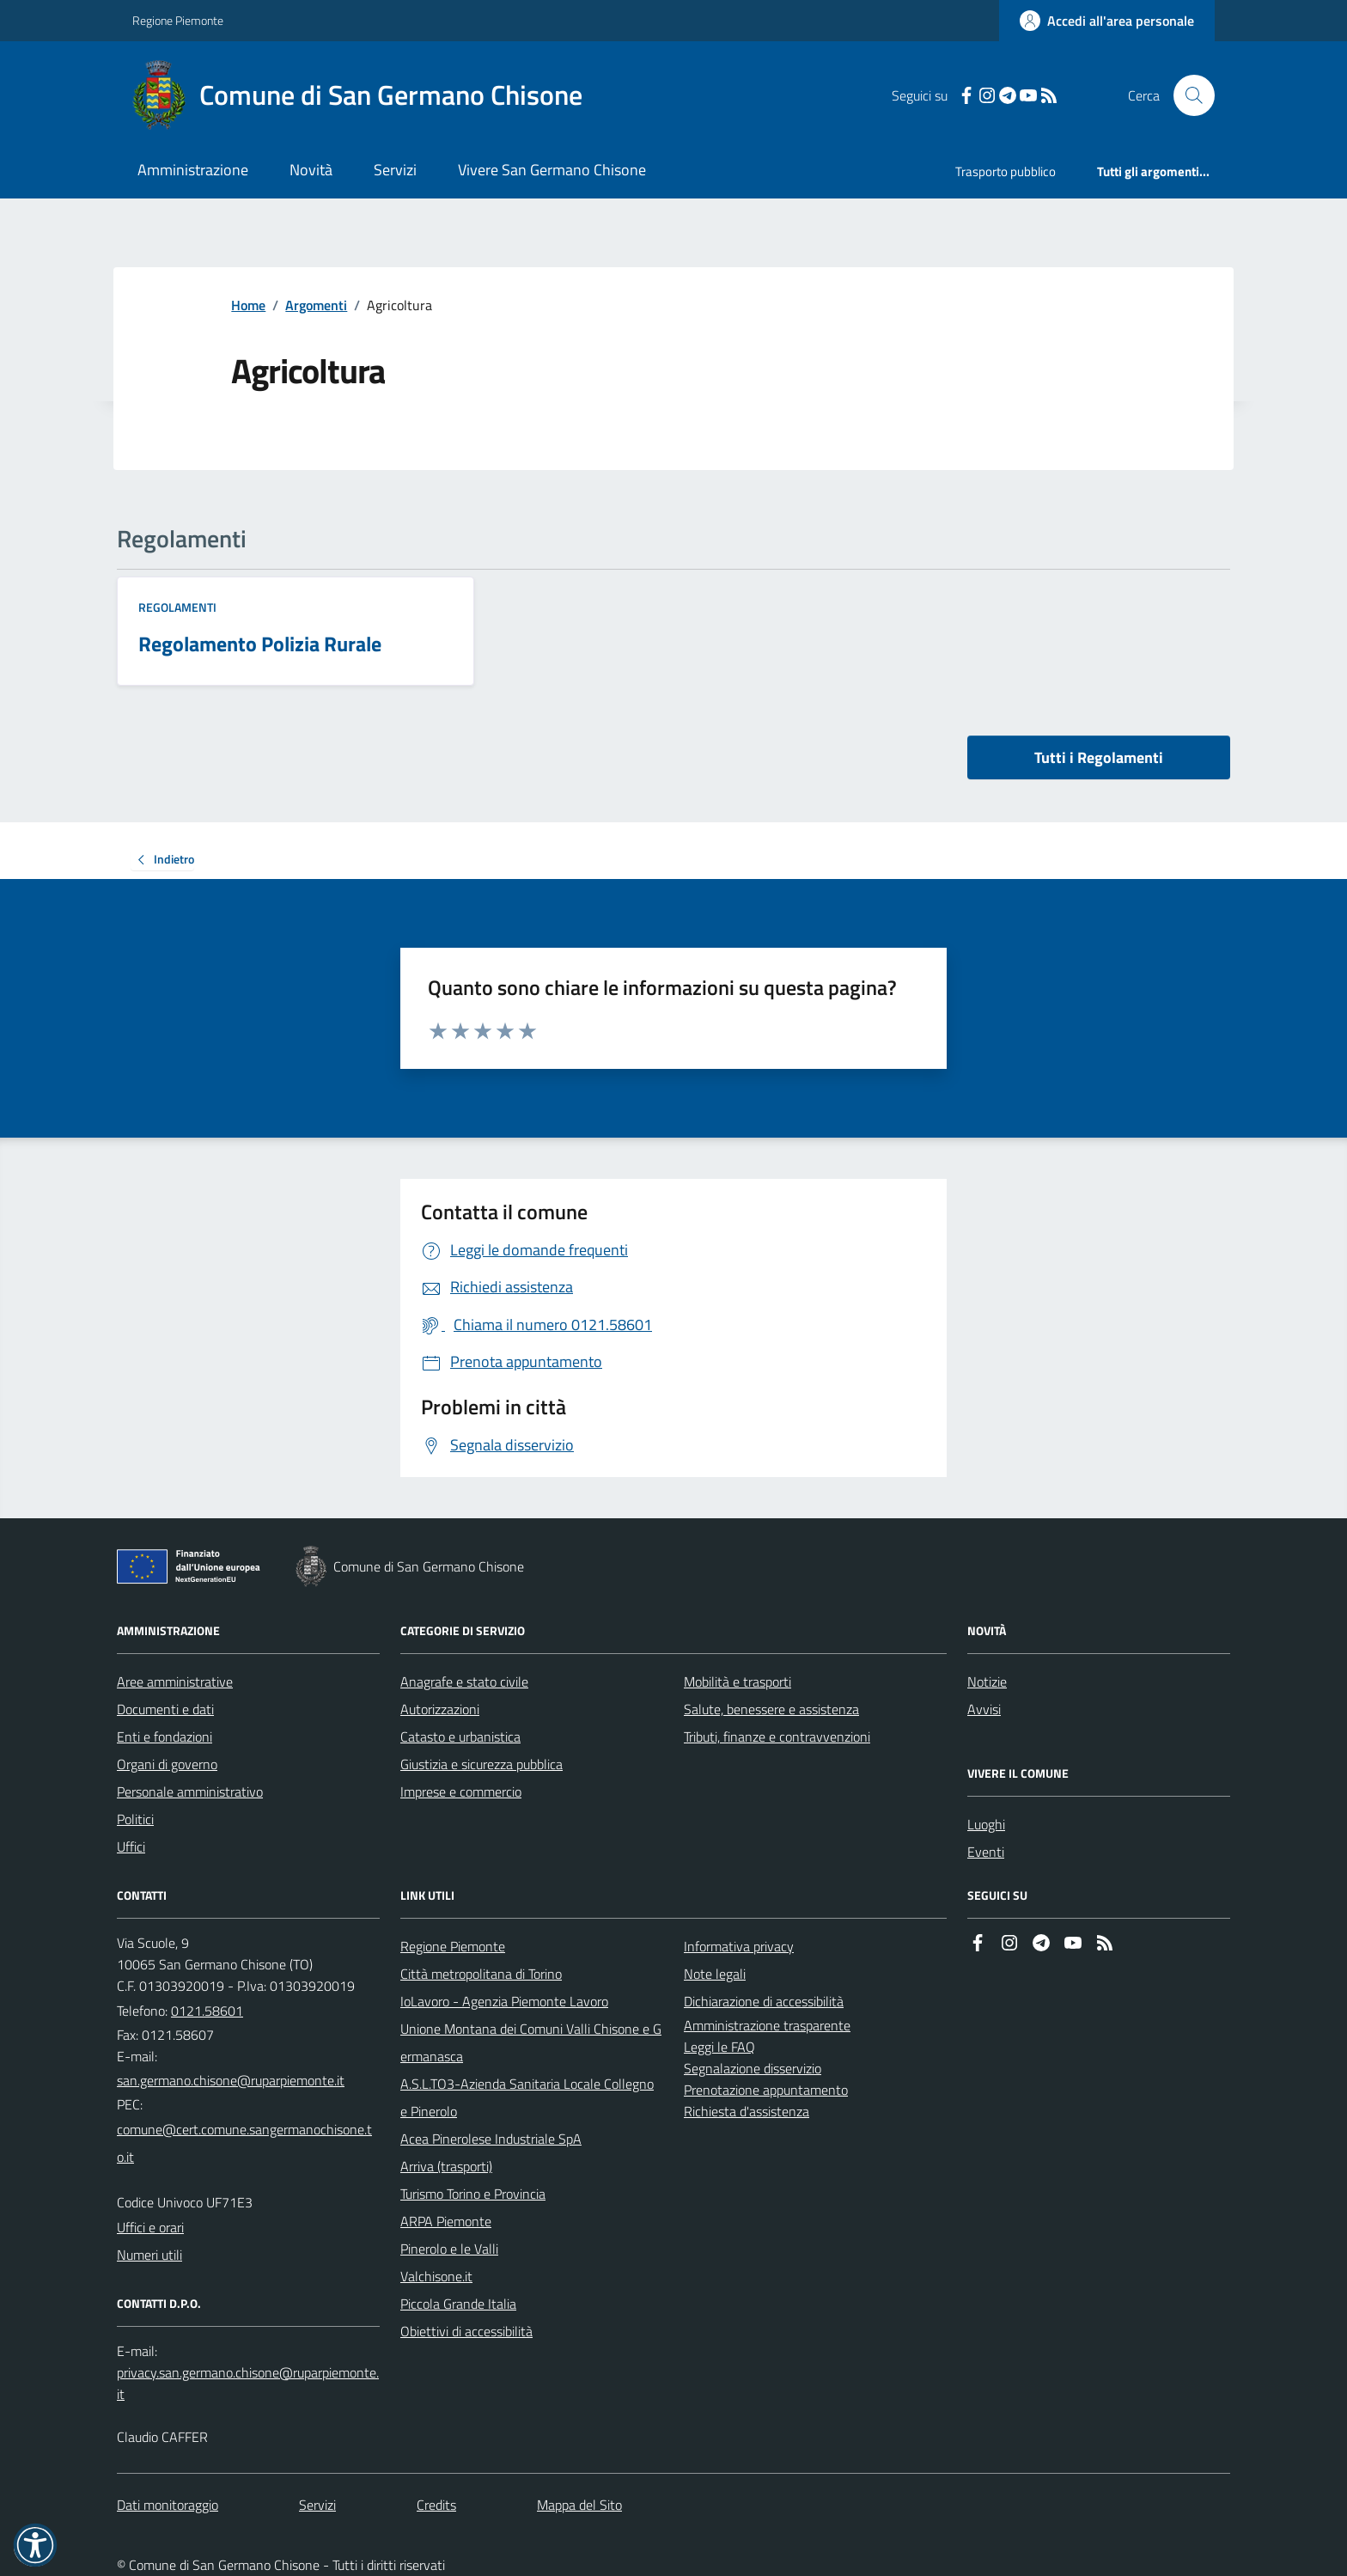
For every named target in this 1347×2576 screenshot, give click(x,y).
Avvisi (984, 1709)
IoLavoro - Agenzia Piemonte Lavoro (504, 2001)
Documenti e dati (165, 1709)
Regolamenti (177, 607)
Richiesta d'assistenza (746, 2111)
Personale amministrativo (190, 1791)
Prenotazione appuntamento (766, 2089)
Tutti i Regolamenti (1098, 757)
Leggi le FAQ (719, 2046)
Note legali (715, 1973)
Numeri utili (149, 2254)
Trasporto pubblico (1005, 171)
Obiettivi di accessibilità (466, 2331)
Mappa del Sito (579, 2504)
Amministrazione (192, 169)
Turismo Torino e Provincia (473, 2193)
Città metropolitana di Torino (481, 1973)
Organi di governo (167, 1764)
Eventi (985, 1851)
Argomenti (316, 305)
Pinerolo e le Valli (449, 2248)
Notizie (987, 1681)
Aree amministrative (175, 1681)
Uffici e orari (150, 2227)
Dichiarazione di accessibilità (764, 2001)
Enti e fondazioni (164, 1736)
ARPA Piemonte (445, 2221)
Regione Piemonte (177, 20)
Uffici (131, 1846)
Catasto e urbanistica (460, 1736)
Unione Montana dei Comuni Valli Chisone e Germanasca (530, 2042)
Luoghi (986, 1824)
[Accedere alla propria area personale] (1107, 20)
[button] (35, 2545)
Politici (135, 1819)
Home (248, 305)
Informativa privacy (739, 1946)
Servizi (395, 169)
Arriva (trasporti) (446, 2166)
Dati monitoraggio (167, 2504)
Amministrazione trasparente (767, 2025)
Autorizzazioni (439, 1709)
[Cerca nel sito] (1187, 95)
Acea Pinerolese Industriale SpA (491, 2138)
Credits (436, 2504)
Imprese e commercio (460, 1791)
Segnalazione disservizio (752, 2068)
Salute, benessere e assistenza (771, 1709)
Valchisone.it (436, 2276)
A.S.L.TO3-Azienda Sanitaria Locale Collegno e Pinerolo (527, 2097)
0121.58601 (207, 2010)
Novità (311, 169)
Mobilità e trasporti (737, 1681)
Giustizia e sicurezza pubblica (481, 1764)
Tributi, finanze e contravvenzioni (777, 1736)
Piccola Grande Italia (458, 2303)
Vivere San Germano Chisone (552, 169)
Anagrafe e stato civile (464, 1681)
